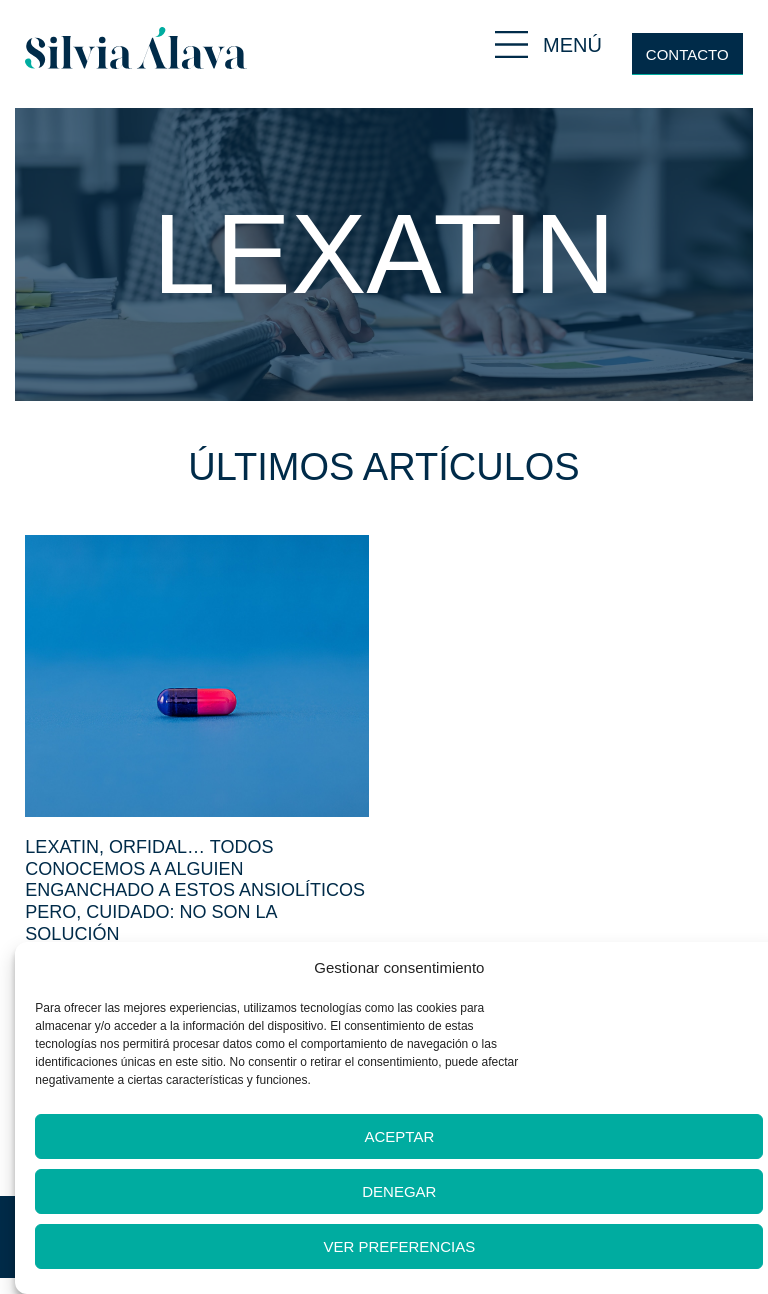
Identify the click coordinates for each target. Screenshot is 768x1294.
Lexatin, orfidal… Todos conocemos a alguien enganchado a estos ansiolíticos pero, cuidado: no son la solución (195, 890)
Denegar (399, 1191)
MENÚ (572, 45)
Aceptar (399, 1136)
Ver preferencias (400, 1246)
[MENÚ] (511, 44)
